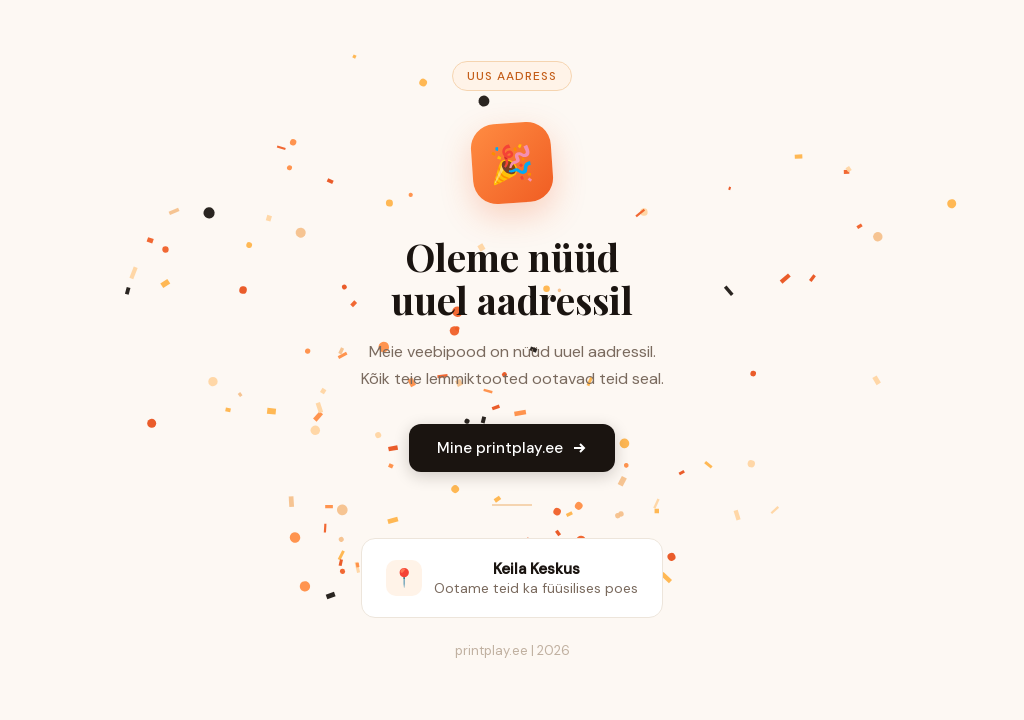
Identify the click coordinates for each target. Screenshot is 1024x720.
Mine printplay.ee (512, 448)
